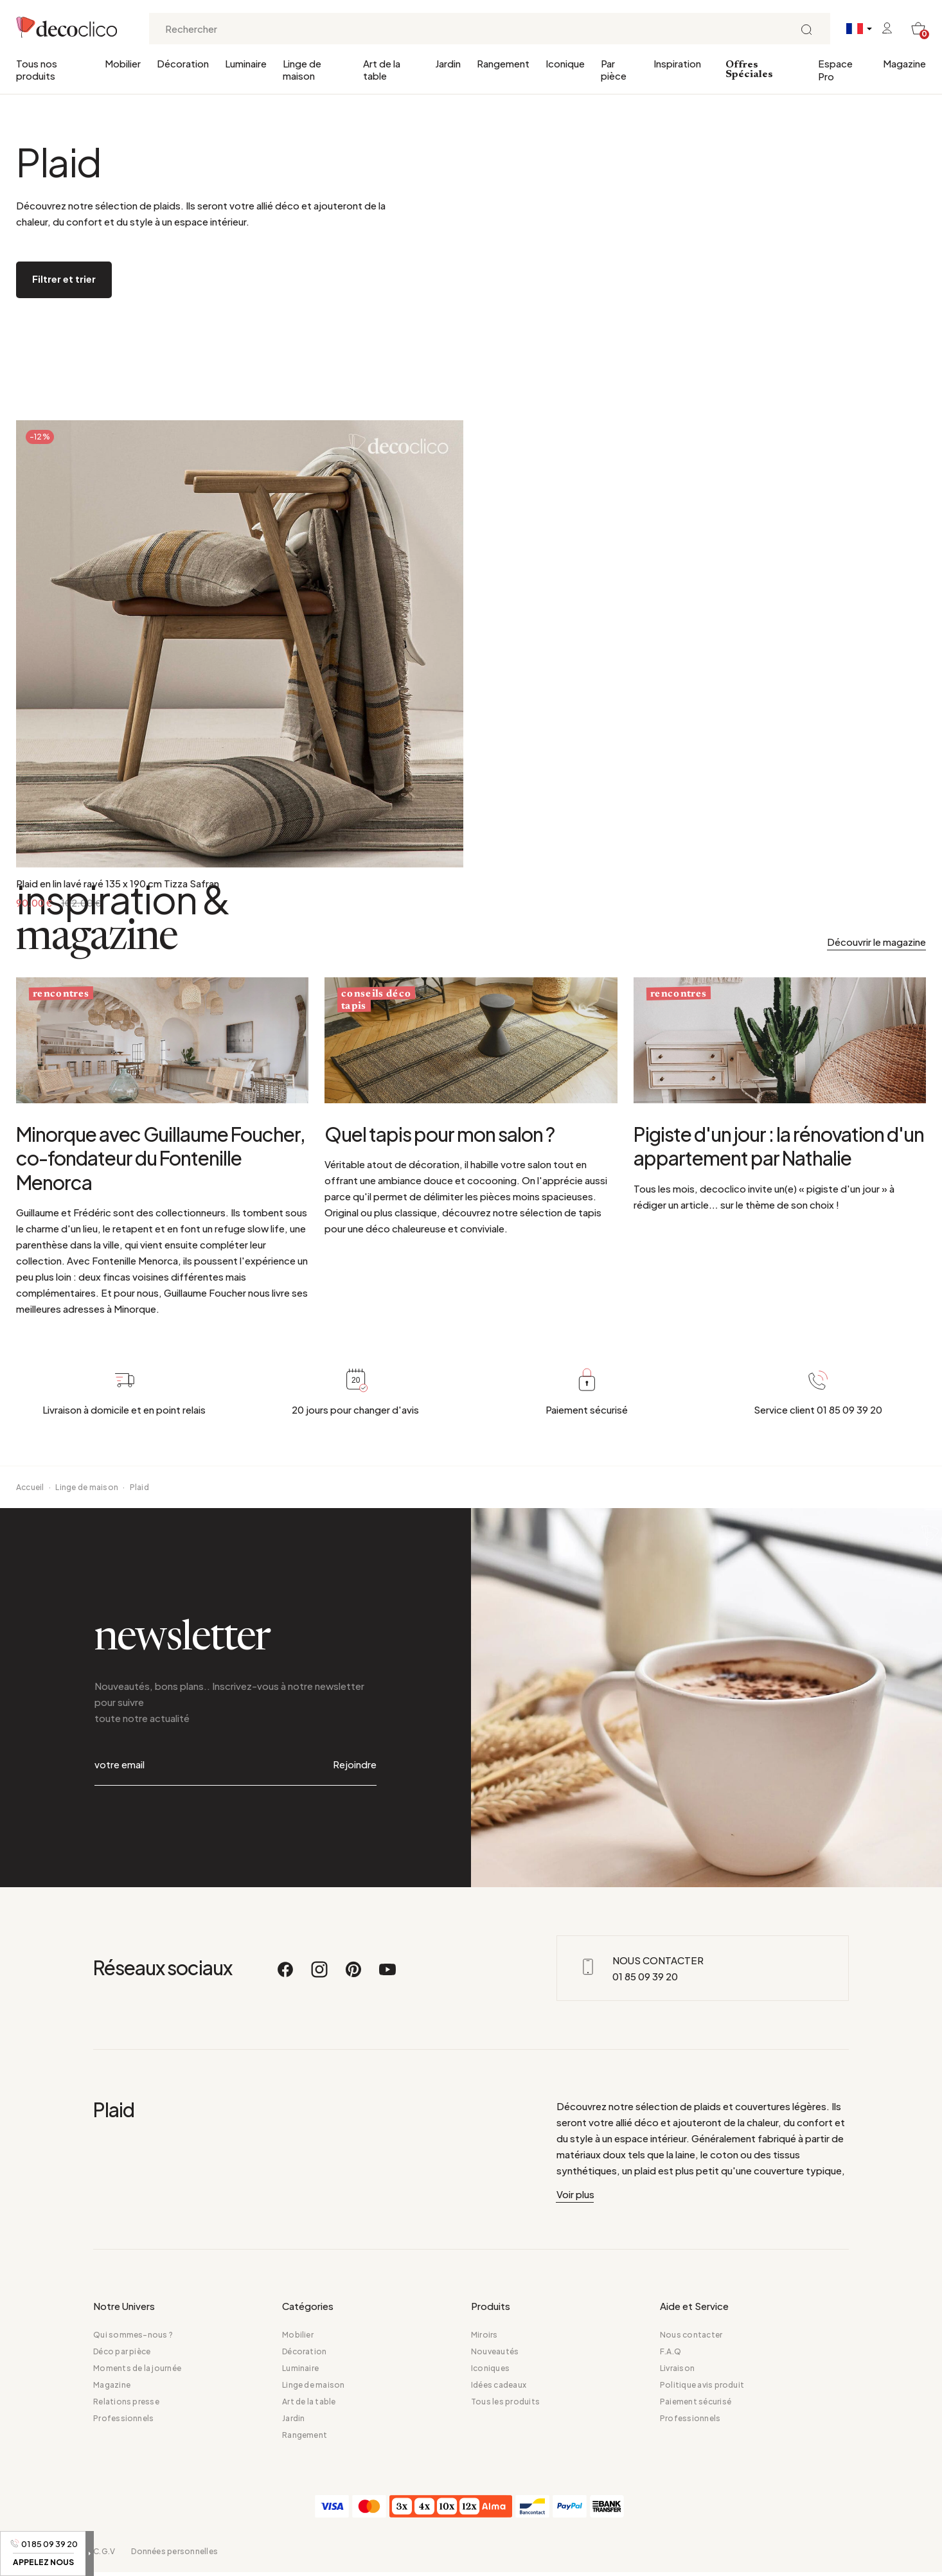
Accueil (30, 1487)
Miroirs (484, 2335)
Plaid (139, 1487)
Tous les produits (505, 2401)
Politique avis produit (702, 2385)
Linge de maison (302, 69)
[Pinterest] (354, 1975)
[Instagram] (320, 1975)
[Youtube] (387, 1975)
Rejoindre (355, 1764)
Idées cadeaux (498, 2385)
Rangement (503, 63)
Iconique (565, 63)
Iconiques (490, 2368)
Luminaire (246, 63)
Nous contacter (691, 2335)
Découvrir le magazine (876, 942)
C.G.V (104, 2551)
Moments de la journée (137, 2368)
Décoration (183, 63)
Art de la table (381, 69)
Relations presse (126, 2401)
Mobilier (123, 63)
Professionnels (123, 2418)
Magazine (904, 63)
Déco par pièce (121, 2351)
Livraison (677, 2368)
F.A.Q (670, 2351)
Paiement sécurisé (695, 2401)
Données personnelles (174, 2551)
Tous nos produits (36, 69)
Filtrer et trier (64, 278)
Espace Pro (835, 69)
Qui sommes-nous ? (133, 2335)
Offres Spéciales (749, 70)
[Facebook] (286, 1975)
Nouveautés (495, 2351)
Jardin (448, 63)
